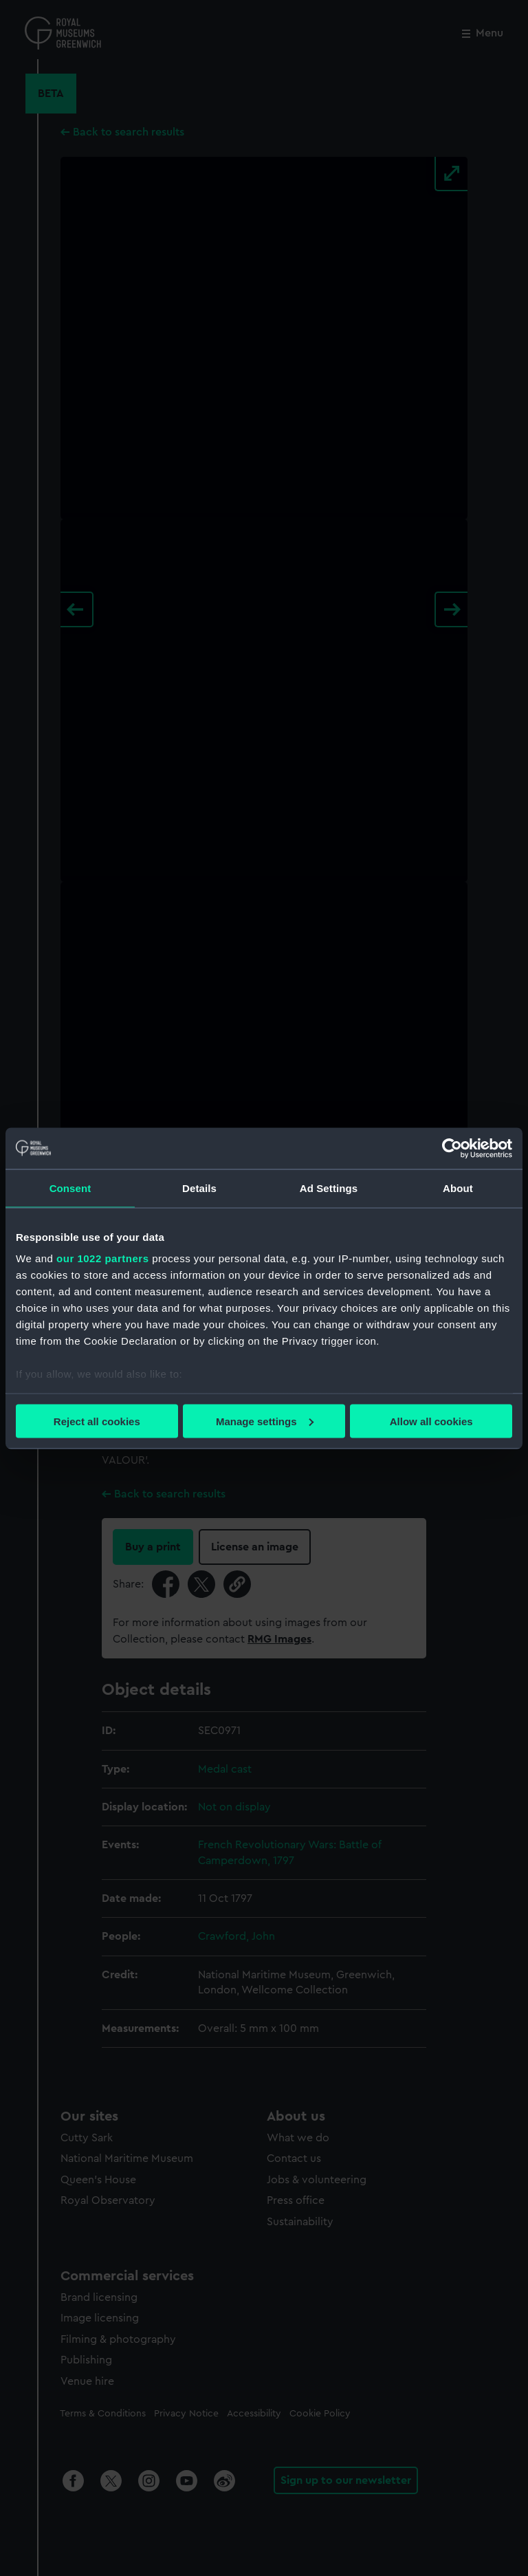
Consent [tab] (70, 1187)
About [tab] (458, 1187)
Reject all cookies (97, 1421)
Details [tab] (199, 1187)
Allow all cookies (431, 1421)
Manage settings (265, 1421)
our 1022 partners (102, 1258)
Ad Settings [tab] (329, 1187)
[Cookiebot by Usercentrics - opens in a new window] (452, 1148)
